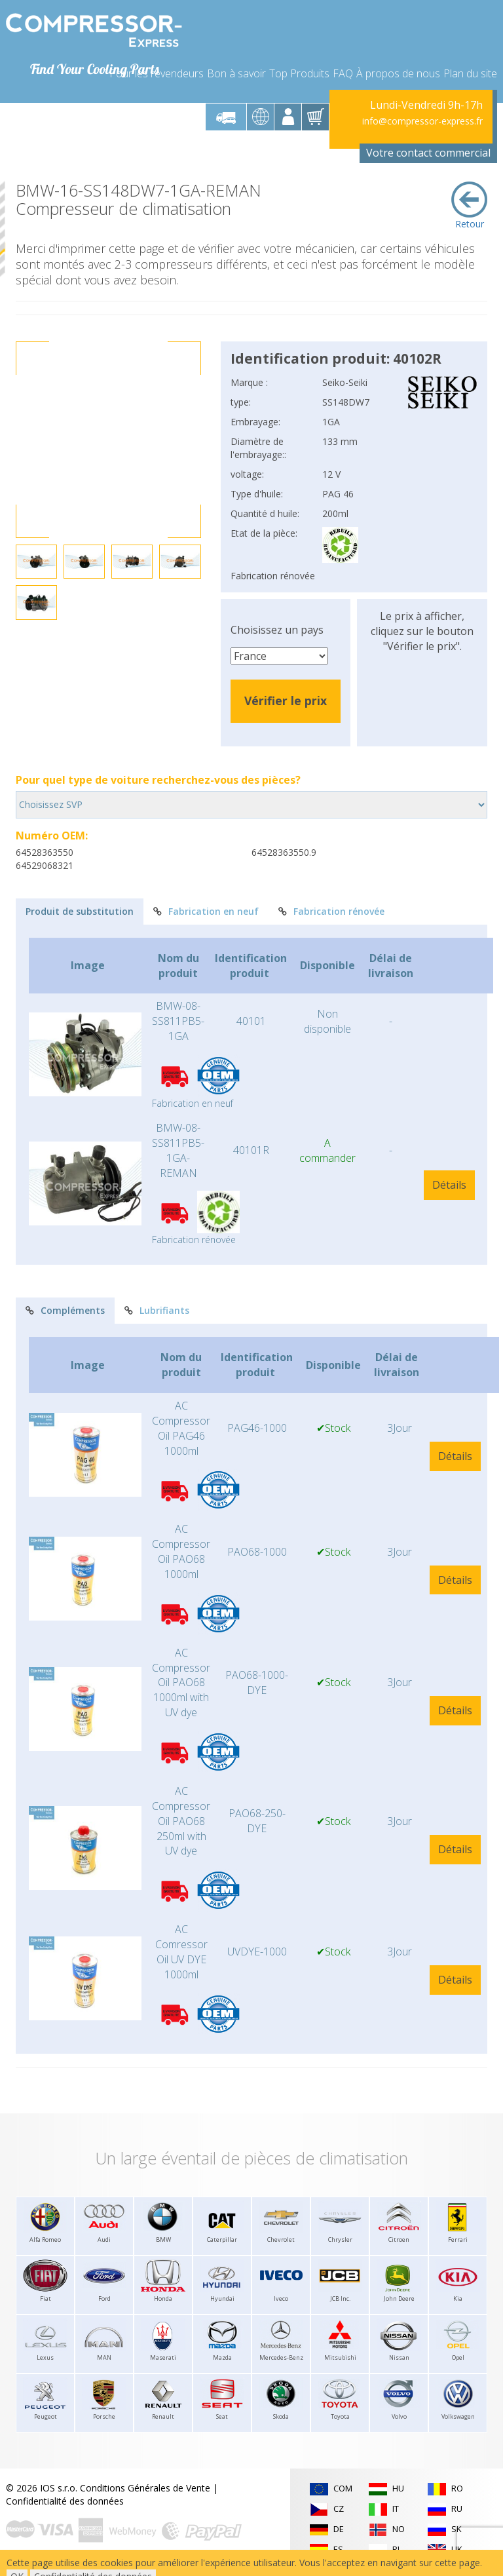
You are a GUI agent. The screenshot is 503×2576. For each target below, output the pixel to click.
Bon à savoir (236, 73)
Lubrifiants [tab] (156, 1310)
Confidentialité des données (65, 2501)
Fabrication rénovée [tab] (331, 911)
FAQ (343, 73)
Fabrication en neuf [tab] (206, 911)
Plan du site (470, 73)
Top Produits (299, 73)
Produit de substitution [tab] (80, 911)
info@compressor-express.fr (422, 121)
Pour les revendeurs (156, 73)
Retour (469, 206)
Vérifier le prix (285, 700)
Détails (449, 1185)
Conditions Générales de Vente (145, 2488)
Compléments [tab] (65, 1310)
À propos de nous (398, 73)
